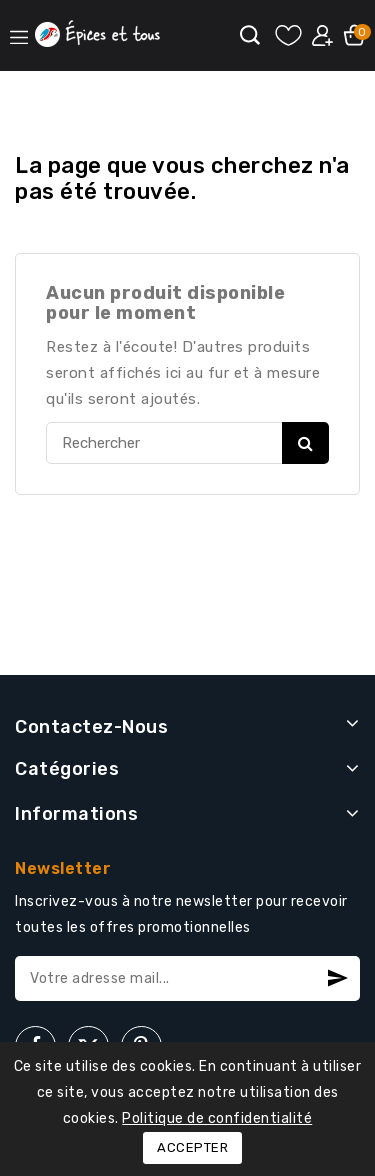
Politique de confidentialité (217, 1118)
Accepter (192, 1147)
